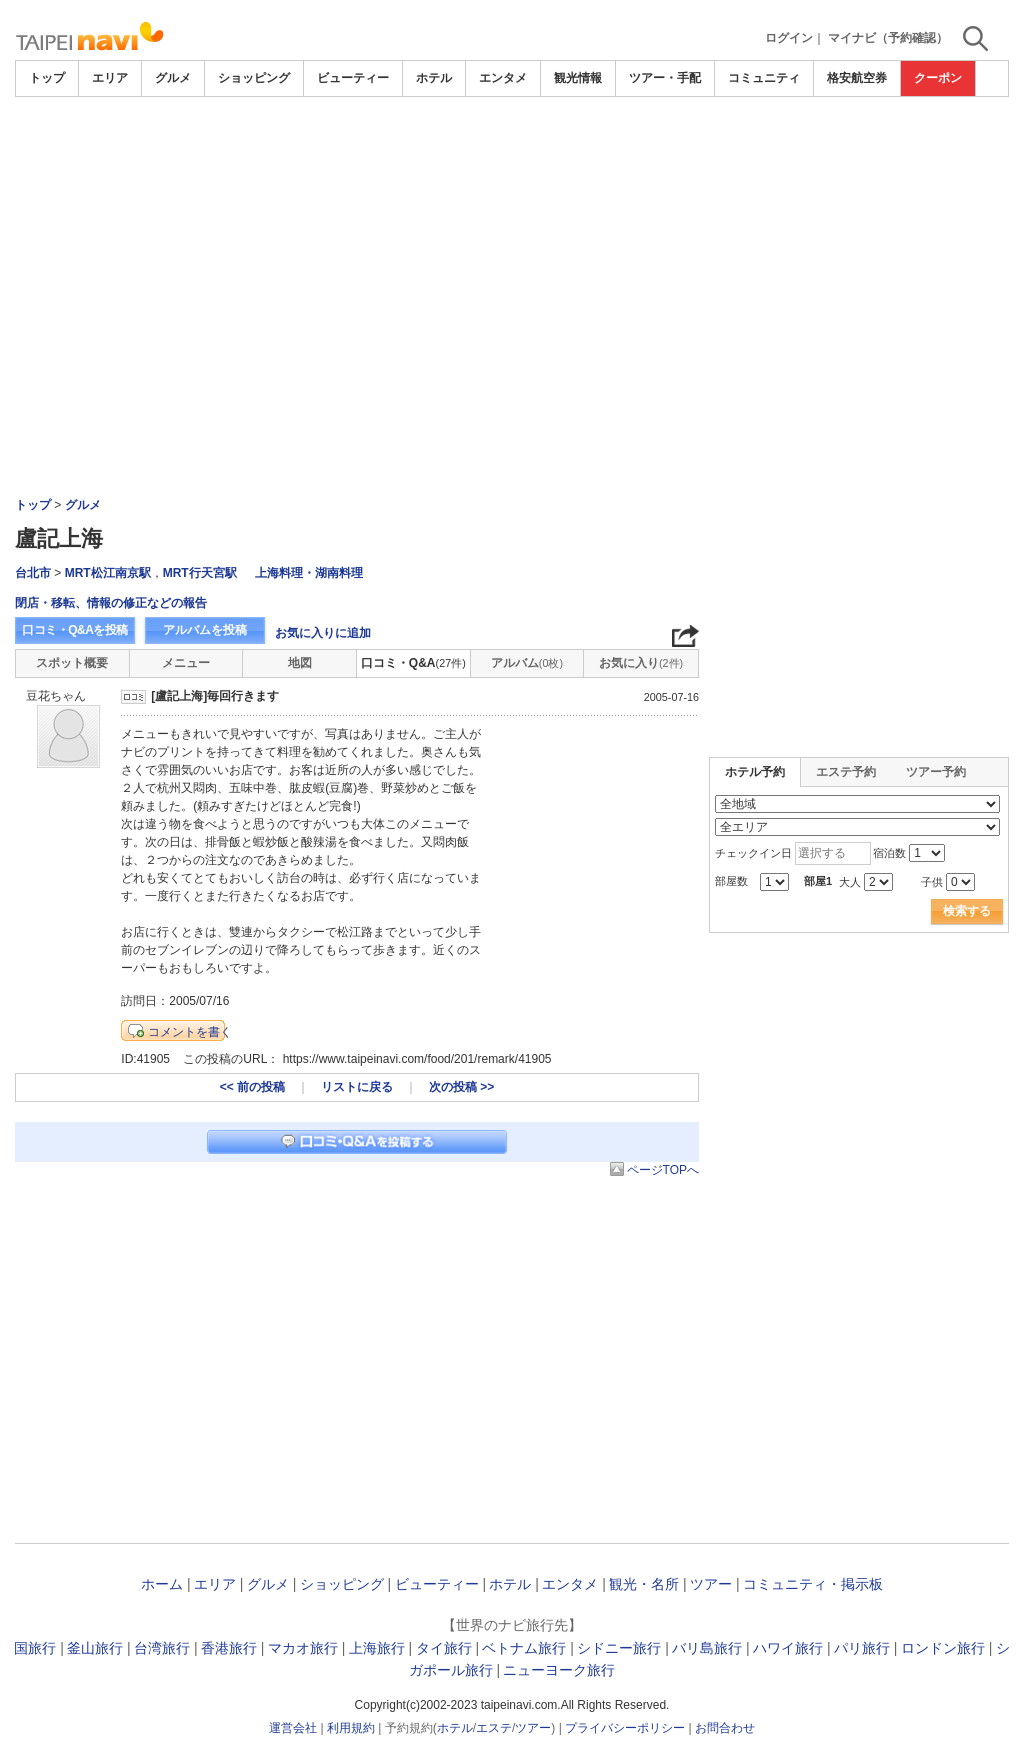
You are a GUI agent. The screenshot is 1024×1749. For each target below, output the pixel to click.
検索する (967, 911)
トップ (47, 78)
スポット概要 (72, 663)
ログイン (789, 38)
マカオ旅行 (303, 1648)
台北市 (33, 573)
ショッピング (254, 78)
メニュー (186, 663)
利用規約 (351, 1728)
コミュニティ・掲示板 (813, 1584)
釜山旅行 (95, 1648)
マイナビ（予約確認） (888, 38)
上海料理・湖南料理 (309, 573)
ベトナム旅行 (524, 1648)
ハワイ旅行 (788, 1648)
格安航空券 (857, 78)
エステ (494, 1728)
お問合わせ (725, 1728)
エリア (110, 78)
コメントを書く (190, 1032)
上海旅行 (377, 1648)
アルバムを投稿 (205, 630)
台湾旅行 (162, 1648)
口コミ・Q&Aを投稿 (75, 630)
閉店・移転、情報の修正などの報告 (111, 603)
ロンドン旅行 (943, 1648)
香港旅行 (229, 1648)
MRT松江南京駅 (108, 573)
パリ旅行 (862, 1648)
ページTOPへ (663, 1170)
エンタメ (503, 78)
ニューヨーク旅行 (559, 1670)
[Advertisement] (512, 152)
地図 (300, 663)
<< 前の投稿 (252, 1087)
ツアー (711, 1584)
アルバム (527, 663)
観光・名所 (644, 1584)
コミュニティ (764, 78)
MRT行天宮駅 (200, 573)
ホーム (162, 1584)
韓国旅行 (28, 1648)
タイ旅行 (444, 1648)
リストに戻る (357, 1087)
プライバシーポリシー (625, 1728)
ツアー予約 (936, 772)
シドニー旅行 (619, 1648)
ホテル (434, 78)
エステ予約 (846, 772)
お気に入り (641, 663)
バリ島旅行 (707, 1648)
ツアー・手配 (665, 78)
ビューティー (353, 78)
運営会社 (293, 1728)
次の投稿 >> (461, 1087)
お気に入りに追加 (323, 633)
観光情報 (578, 78)
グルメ (173, 78)
